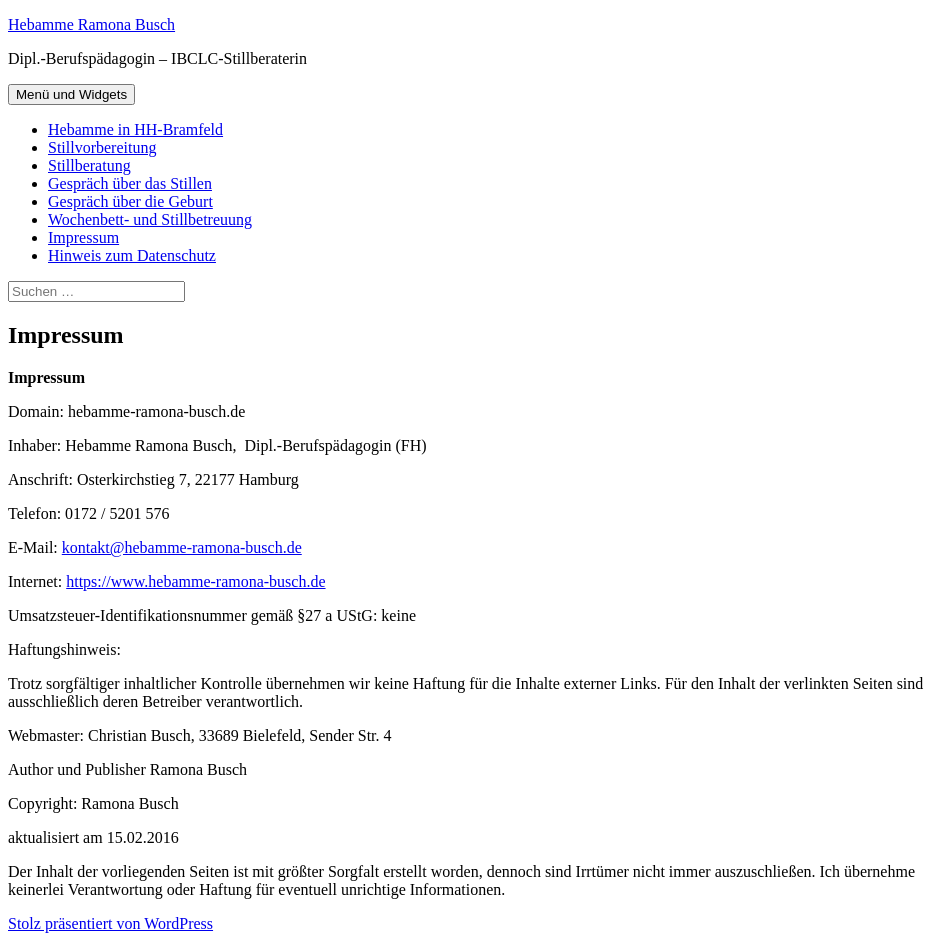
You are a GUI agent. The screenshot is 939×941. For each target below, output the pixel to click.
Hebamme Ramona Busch (91, 24)
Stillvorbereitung (102, 147)
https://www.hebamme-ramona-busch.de (195, 581)
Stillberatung (89, 165)
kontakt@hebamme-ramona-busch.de (182, 547)
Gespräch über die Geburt (130, 201)
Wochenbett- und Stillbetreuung (150, 219)
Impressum (83, 237)
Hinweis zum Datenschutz (132, 255)
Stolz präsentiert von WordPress (110, 923)
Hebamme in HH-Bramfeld (135, 129)
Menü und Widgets (71, 94)
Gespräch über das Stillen (130, 183)
